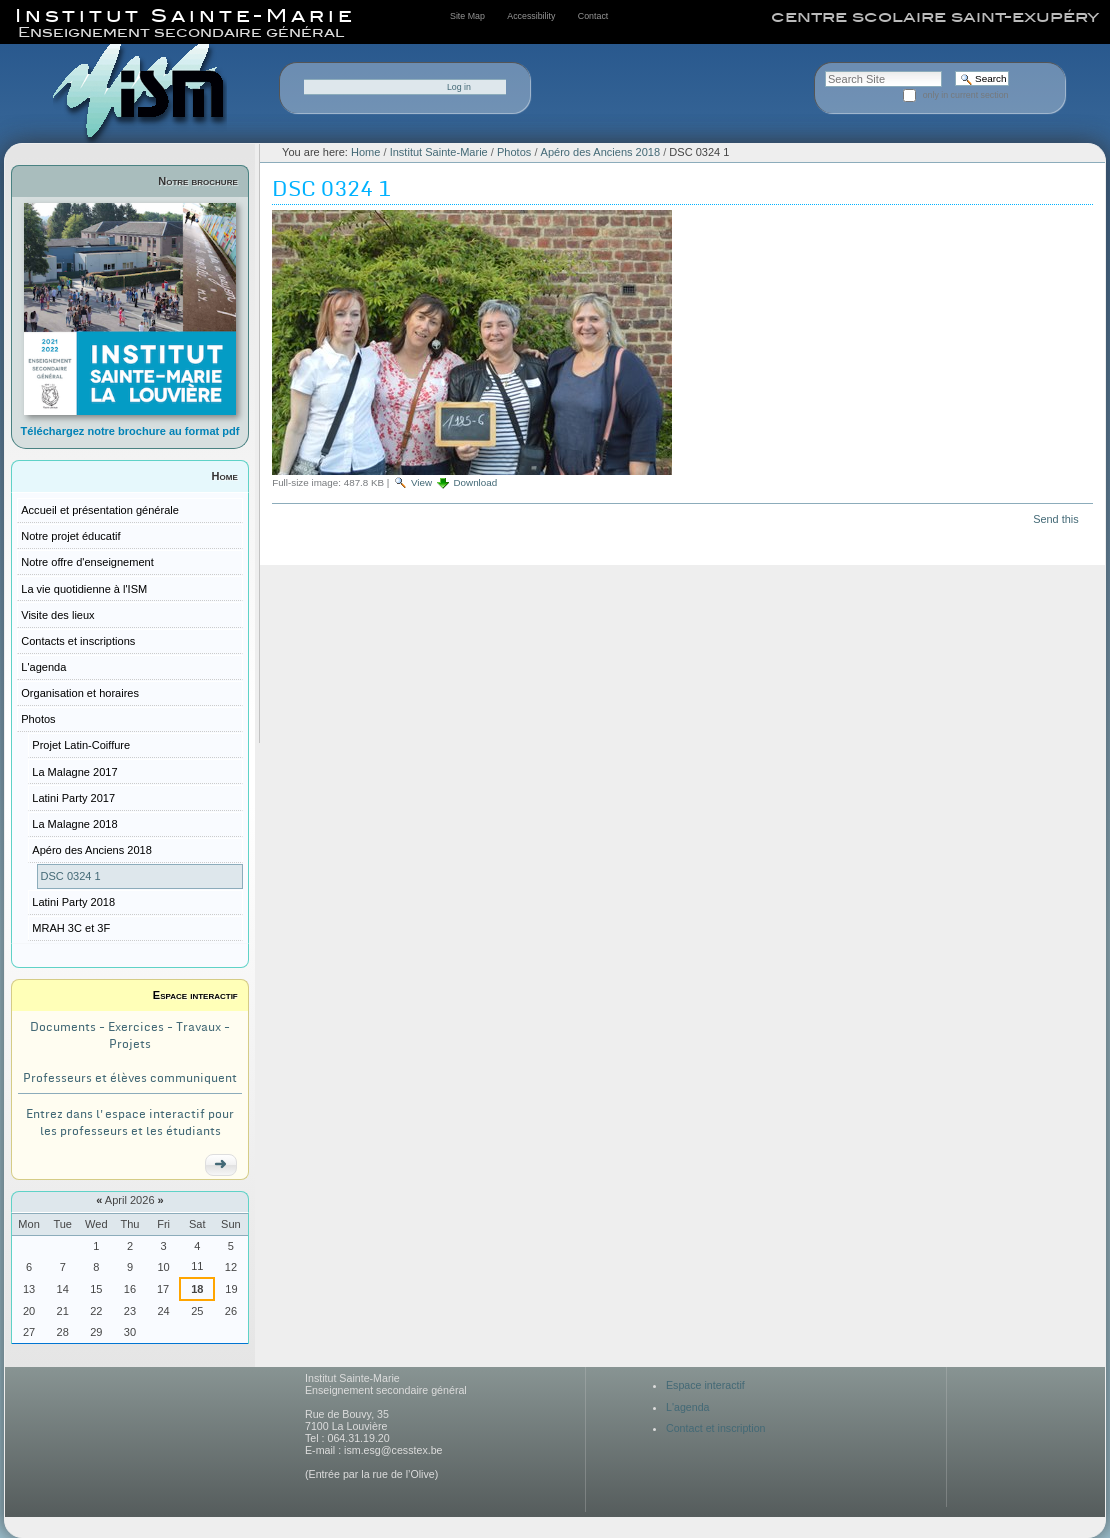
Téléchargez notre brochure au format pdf (130, 431)
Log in (459, 87)
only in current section (966, 95)
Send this (1055, 519)
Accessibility (531, 16)
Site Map (467, 16)
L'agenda (688, 1407)
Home (225, 476)
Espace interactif (195, 995)
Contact (593, 16)
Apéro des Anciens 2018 (601, 152)
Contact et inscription (716, 1428)
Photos (514, 152)
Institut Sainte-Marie (439, 152)
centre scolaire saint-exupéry (935, 17)
